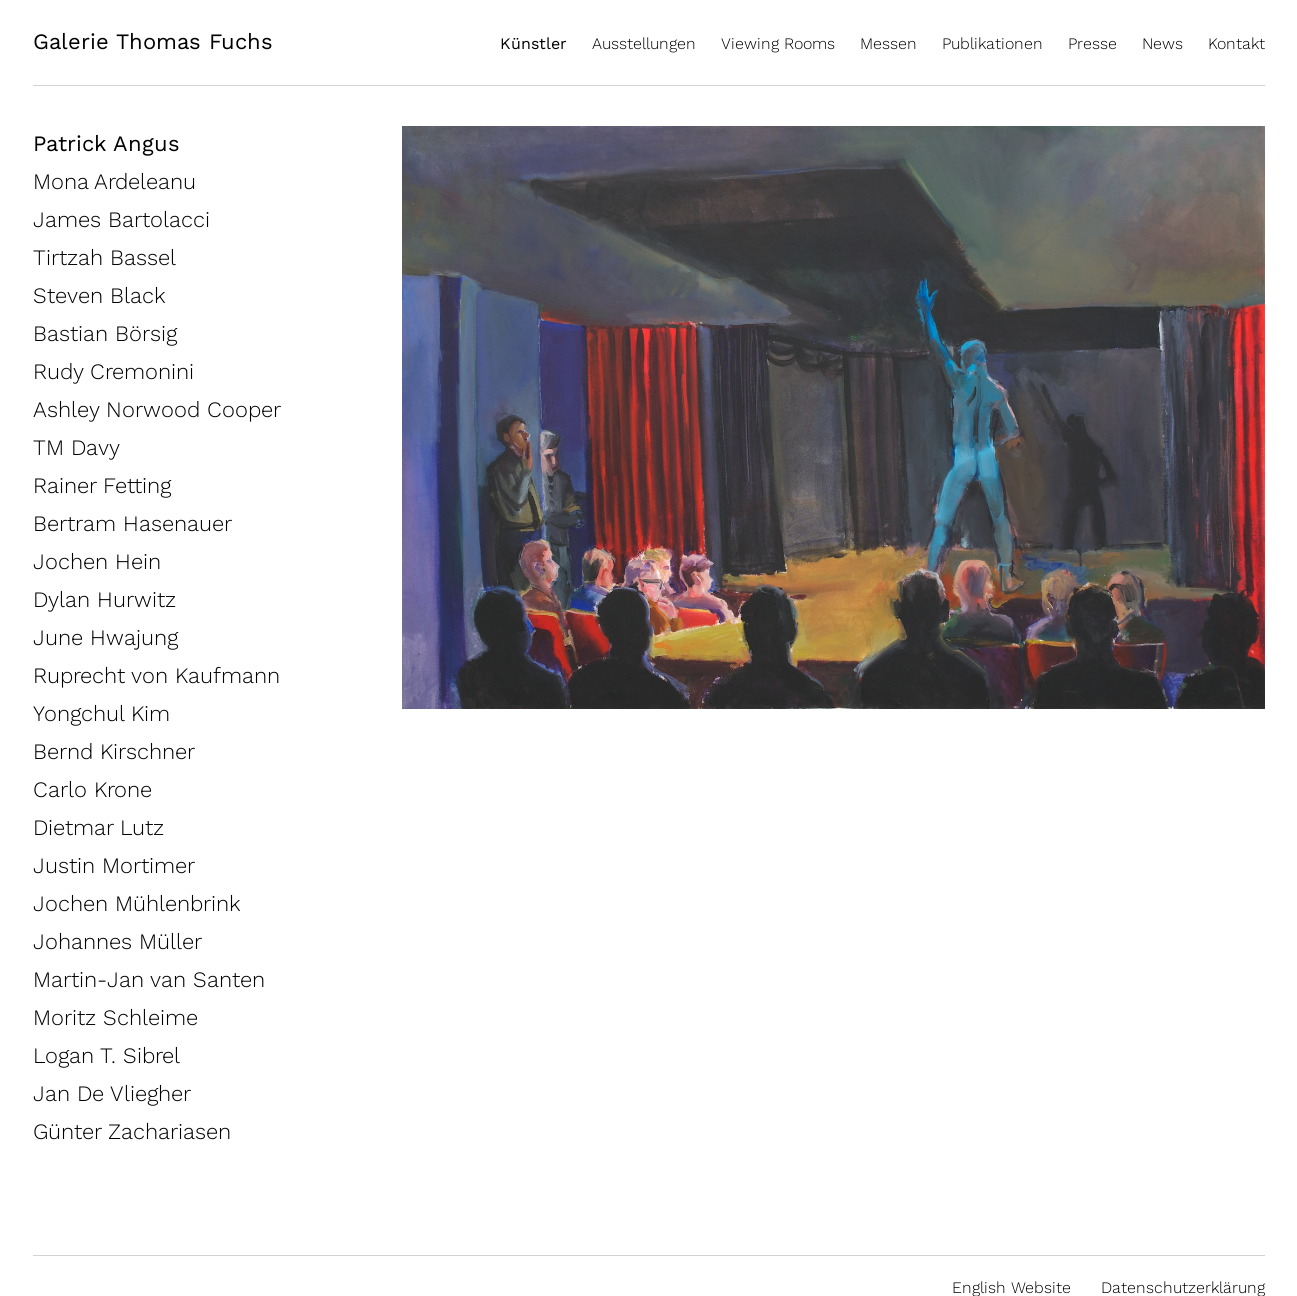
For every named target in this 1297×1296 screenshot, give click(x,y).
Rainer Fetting (102, 485)
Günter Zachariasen (132, 1131)
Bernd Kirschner (114, 751)
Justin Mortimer (114, 865)
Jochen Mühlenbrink (137, 903)
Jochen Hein (97, 561)
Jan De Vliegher (112, 1093)
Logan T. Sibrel (106, 1055)
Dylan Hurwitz (104, 599)
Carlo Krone (92, 789)
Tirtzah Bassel (104, 257)
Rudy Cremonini (113, 371)
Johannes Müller (117, 941)
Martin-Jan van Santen (149, 979)
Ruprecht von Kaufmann (156, 675)
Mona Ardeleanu (114, 181)
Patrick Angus (106, 143)
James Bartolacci (121, 219)
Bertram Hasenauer (132, 523)
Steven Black (99, 295)
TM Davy (76, 447)
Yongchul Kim (101, 713)
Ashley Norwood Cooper (157, 409)
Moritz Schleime (115, 1017)
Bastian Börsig (105, 333)
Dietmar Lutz (98, 827)
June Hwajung (105, 637)
